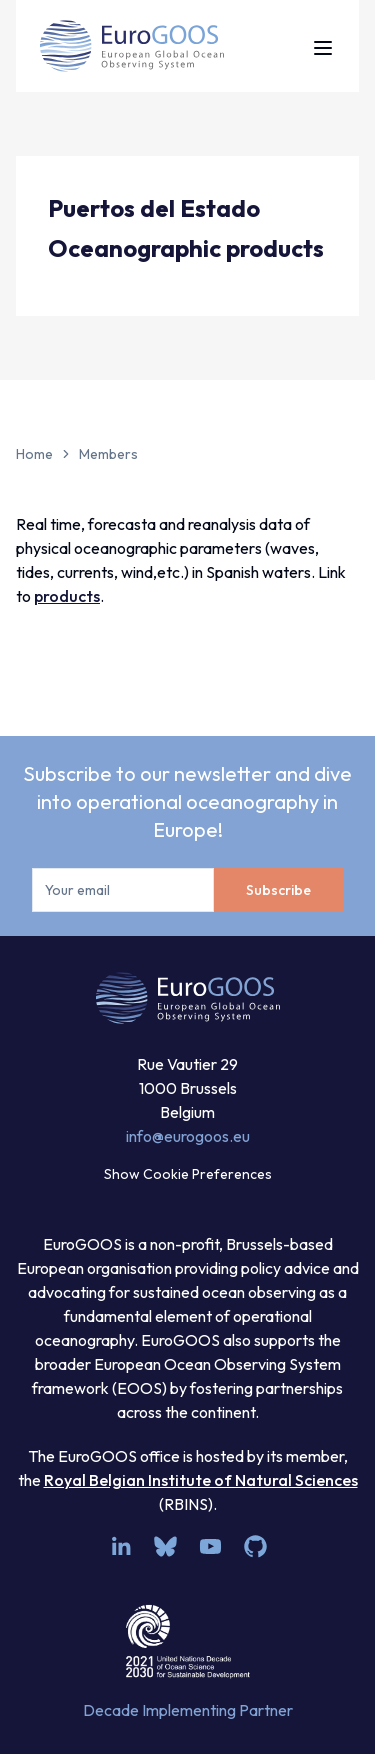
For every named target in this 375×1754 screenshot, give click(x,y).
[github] (255, 1546)
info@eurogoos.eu (188, 1136)
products (67, 596)
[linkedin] (120, 1546)
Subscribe (278, 890)
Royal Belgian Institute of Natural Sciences (201, 1480)
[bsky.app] (165, 1546)
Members (108, 454)
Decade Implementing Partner (188, 1710)
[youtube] (210, 1546)
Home (34, 454)
